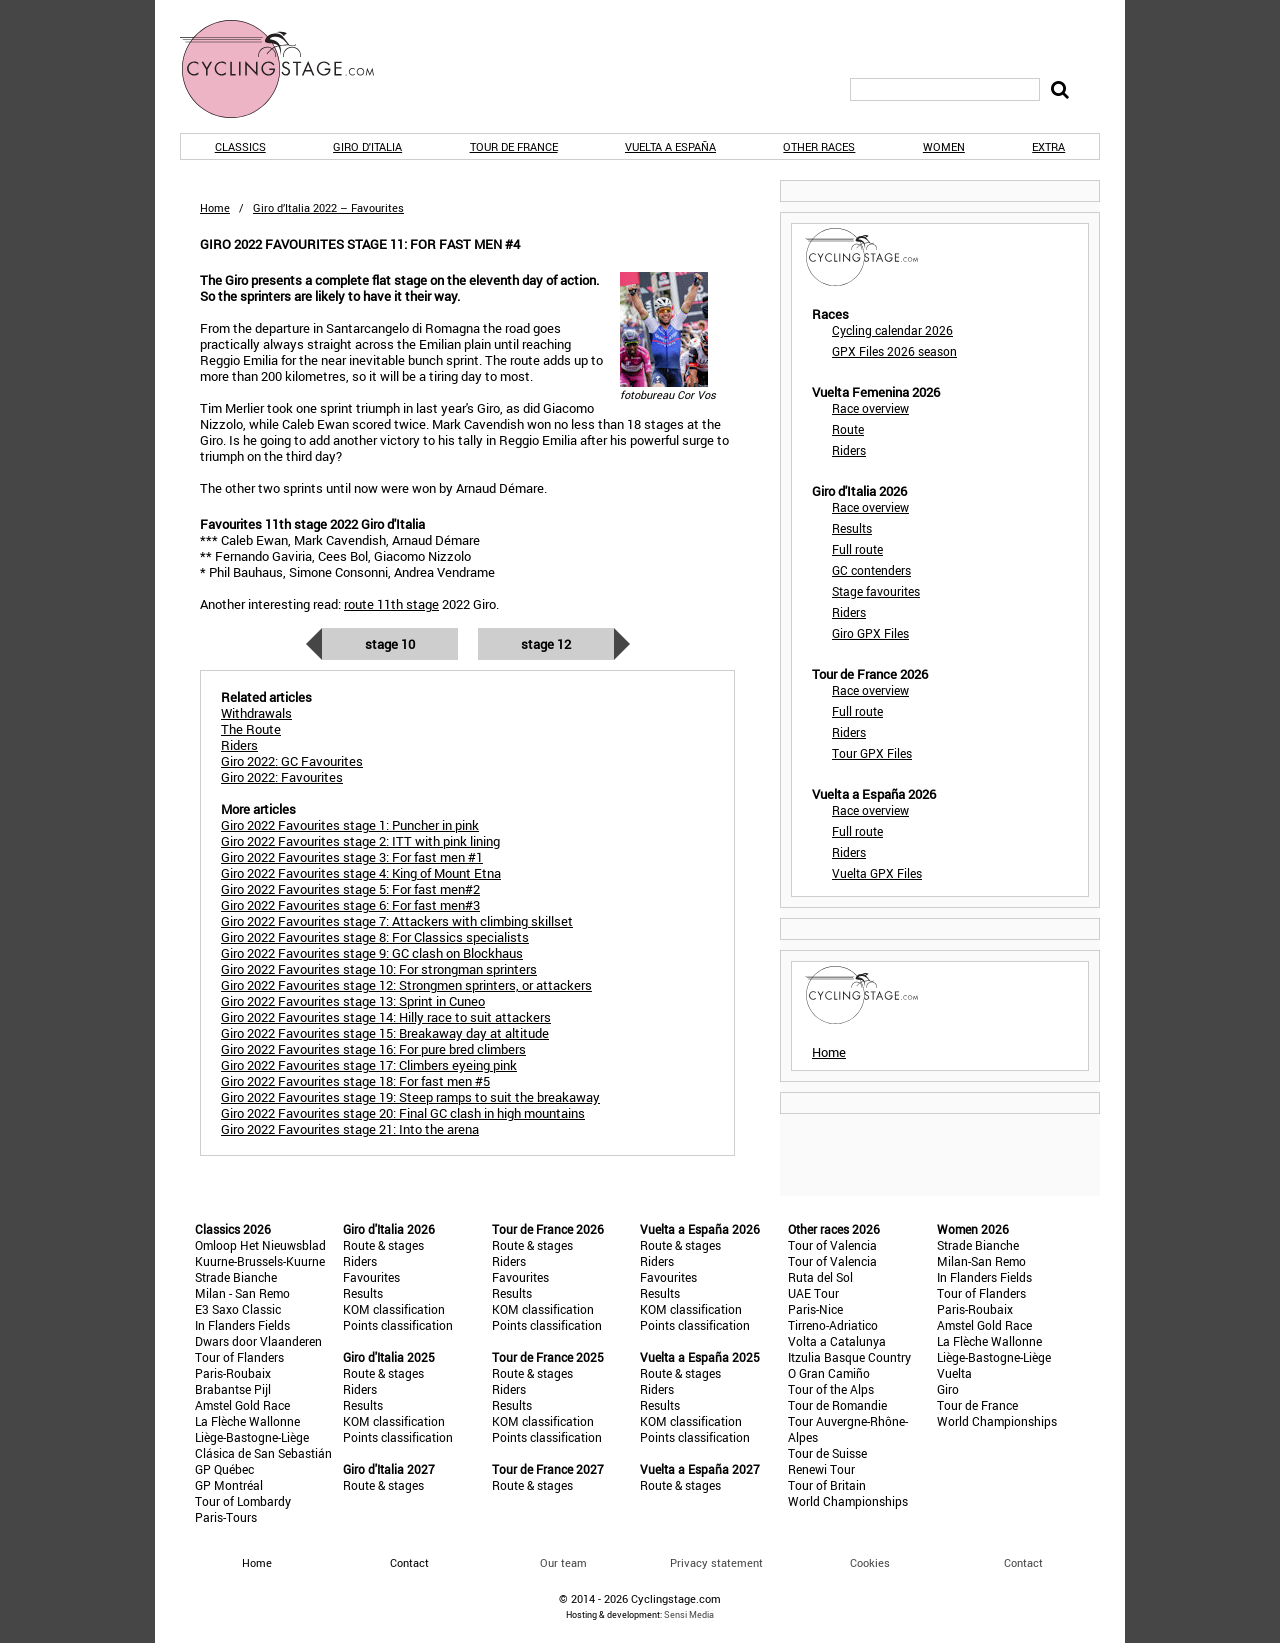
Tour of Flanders (239, 1357)
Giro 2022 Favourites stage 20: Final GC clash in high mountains (403, 1113)
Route (848, 429)
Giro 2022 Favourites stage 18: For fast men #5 (355, 1081)
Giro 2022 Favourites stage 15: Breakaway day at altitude (385, 1033)
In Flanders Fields (242, 1325)
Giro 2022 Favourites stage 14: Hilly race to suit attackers (386, 1017)
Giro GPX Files (870, 633)
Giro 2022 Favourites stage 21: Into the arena (350, 1129)
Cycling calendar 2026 (892, 330)
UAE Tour (813, 1293)
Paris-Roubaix (233, 1373)
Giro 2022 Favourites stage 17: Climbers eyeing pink (369, 1065)
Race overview (870, 408)
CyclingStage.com (290, 69)
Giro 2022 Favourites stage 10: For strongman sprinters (379, 969)
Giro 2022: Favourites (282, 777)
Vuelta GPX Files (877, 873)
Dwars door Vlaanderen (258, 1341)
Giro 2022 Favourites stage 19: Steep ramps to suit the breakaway (410, 1097)
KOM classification (394, 1309)
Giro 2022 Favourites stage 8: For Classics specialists (375, 937)
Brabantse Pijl (233, 1389)
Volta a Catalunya (837, 1341)
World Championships (848, 1501)
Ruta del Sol (820, 1277)
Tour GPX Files (872, 753)
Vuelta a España (670, 146)
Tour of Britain (827, 1485)
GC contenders (871, 570)
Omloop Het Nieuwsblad (260, 1245)
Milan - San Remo (242, 1293)
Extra (1048, 146)
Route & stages (383, 1245)
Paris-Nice (815, 1309)
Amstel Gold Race (242, 1405)
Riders (849, 450)
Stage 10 (390, 644)
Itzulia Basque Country (849, 1357)
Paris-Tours (226, 1517)
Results (852, 528)
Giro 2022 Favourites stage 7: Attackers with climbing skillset (397, 921)
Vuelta (954, 1373)
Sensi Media (689, 1614)
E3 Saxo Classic (238, 1309)
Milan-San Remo (981, 1261)
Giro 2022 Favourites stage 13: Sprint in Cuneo (353, 1001)
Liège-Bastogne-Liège (252, 1437)
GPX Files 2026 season (894, 351)
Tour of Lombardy (243, 1501)
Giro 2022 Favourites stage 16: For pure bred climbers (373, 1049)
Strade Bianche (236, 1277)
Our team (563, 1562)
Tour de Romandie (837, 1405)
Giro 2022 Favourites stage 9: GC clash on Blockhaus (372, 953)
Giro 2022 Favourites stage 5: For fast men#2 (350, 889)
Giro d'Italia (367, 146)
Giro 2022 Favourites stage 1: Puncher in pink (350, 825)
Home (215, 207)
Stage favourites (876, 591)
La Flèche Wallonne (247, 1421)
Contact (1023, 1562)
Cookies (870, 1562)
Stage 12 (546, 644)
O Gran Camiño (829, 1373)
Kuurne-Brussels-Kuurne (260, 1261)
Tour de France (514, 146)
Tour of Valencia (832, 1245)
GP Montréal (229, 1485)
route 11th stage (391, 604)
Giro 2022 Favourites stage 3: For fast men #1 (352, 857)
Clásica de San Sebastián (263, 1453)
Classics (240, 146)
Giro (948, 1389)
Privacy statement (716, 1562)
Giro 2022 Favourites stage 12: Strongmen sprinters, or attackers (406, 985)
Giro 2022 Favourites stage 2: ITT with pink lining (360, 841)
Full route (857, 549)
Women (944, 146)
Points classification (398, 1325)
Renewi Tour (821, 1469)
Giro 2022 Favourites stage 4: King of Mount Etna (361, 873)
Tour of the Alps (831, 1389)
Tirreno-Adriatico (833, 1325)
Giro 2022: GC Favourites (292, 761)
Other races (819, 146)
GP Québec (224, 1469)
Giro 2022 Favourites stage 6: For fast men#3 (350, 905)
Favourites (371, 1277)
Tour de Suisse (827, 1453)
